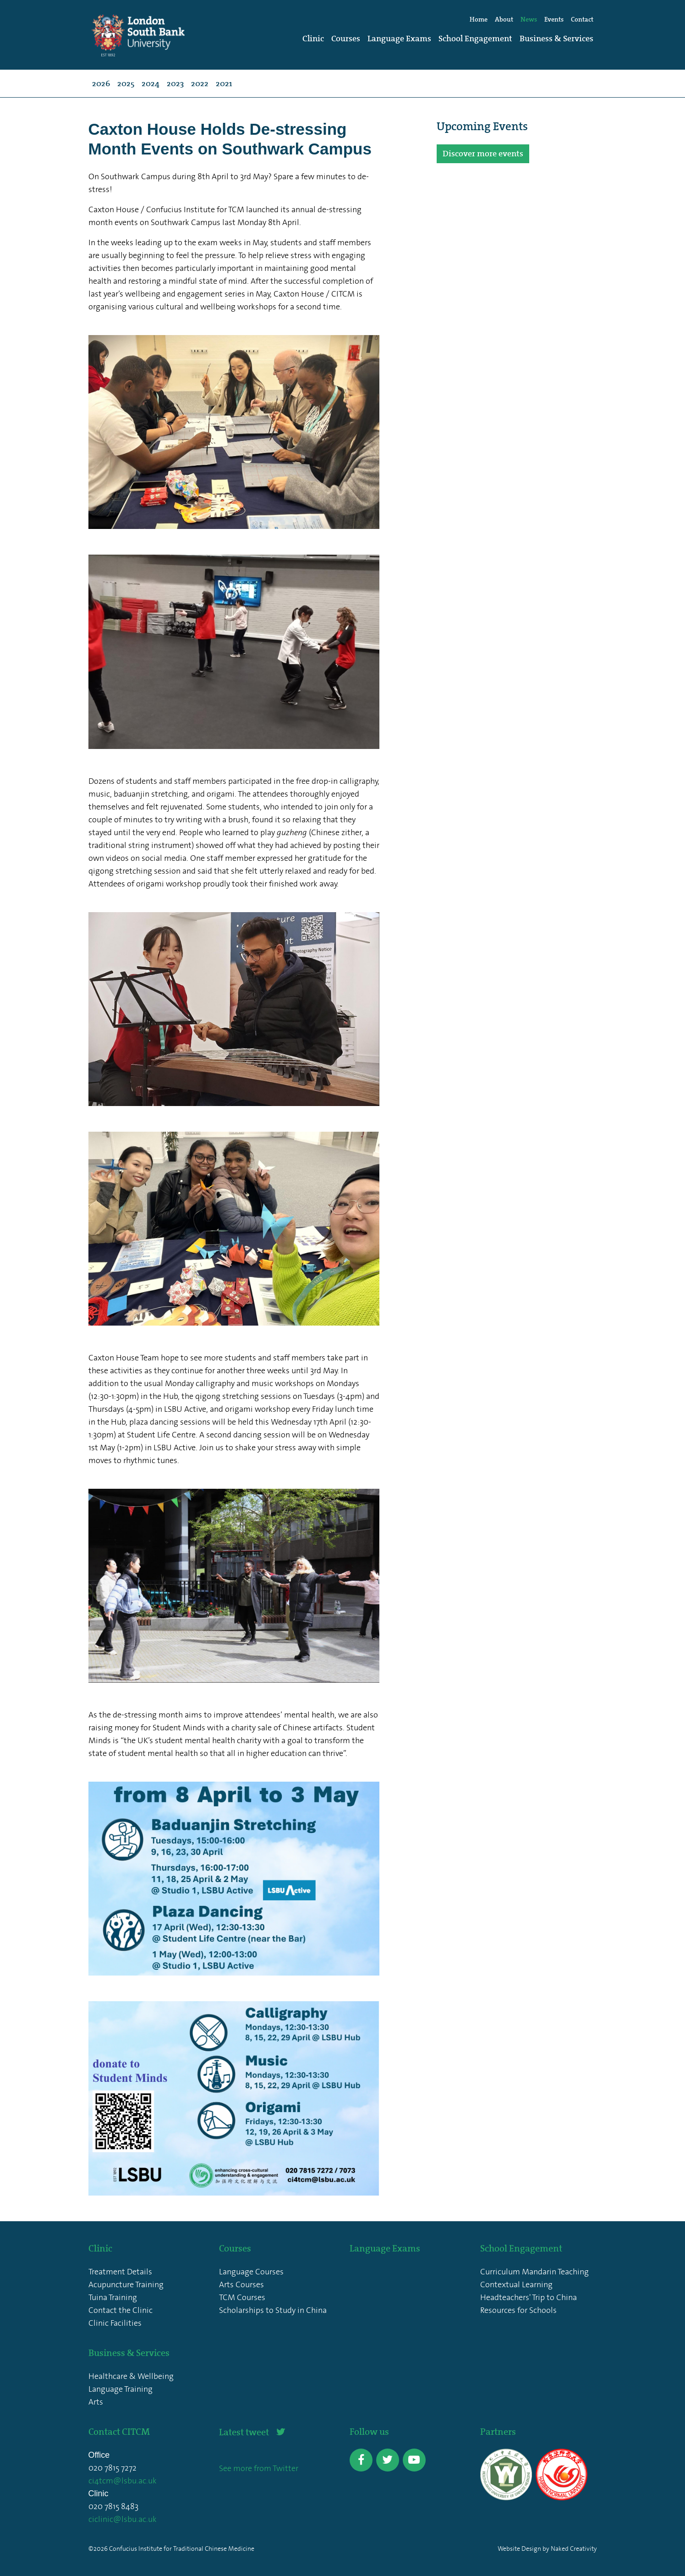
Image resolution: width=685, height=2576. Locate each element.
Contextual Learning (516, 2284)
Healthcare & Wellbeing (131, 2376)
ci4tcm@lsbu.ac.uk (122, 2480)
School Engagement (475, 38)
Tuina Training (112, 2297)
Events (554, 19)
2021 (224, 83)
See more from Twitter (258, 2468)
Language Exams (399, 38)
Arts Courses (241, 2284)
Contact (582, 19)
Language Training (120, 2388)
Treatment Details (120, 2271)
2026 (101, 83)
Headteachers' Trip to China (528, 2297)
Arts (95, 2401)
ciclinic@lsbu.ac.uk (122, 2519)
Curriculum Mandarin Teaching (534, 2271)
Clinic (313, 38)
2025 (125, 83)
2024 (150, 83)
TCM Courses (242, 2297)
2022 (199, 83)
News (529, 19)
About (504, 19)
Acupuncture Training (126, 2284)
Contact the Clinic (120, 2310)
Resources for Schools (518, 2310)
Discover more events (483, 153)
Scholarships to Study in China (273, 2310)
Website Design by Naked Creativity (547, 2548)
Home (479, 19)
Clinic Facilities (115, 2322)
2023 (175, 83)
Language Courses (251, 2271)
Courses (345, 38)
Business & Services (556, 38)
